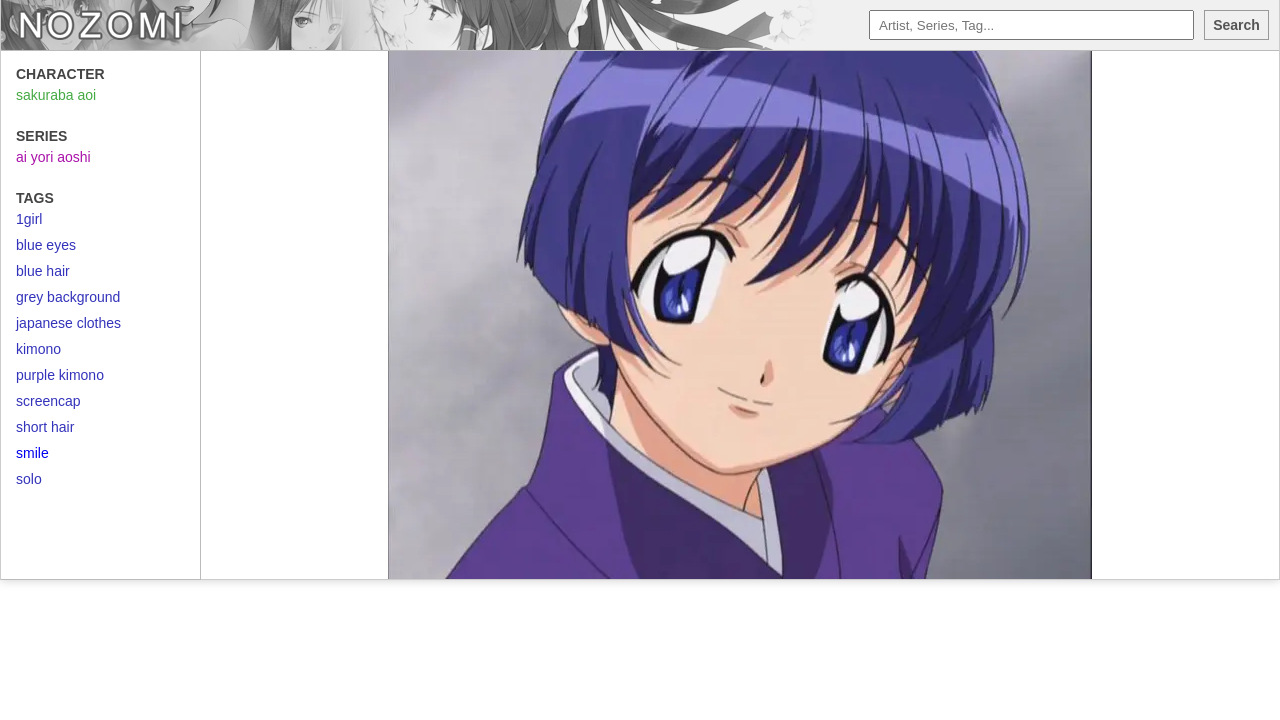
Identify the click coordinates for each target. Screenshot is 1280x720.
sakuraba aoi (56, 95)
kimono (38, 349)
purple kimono (60, 375)
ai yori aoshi (53, 157)
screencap (48, 401)
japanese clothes (68, 323)
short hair (45, 427)
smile (32, 453)
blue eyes (46, 245)
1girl (29, 219)
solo (29, 479)
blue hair (43, 271)
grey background (68, 297)
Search (1236, 25)
